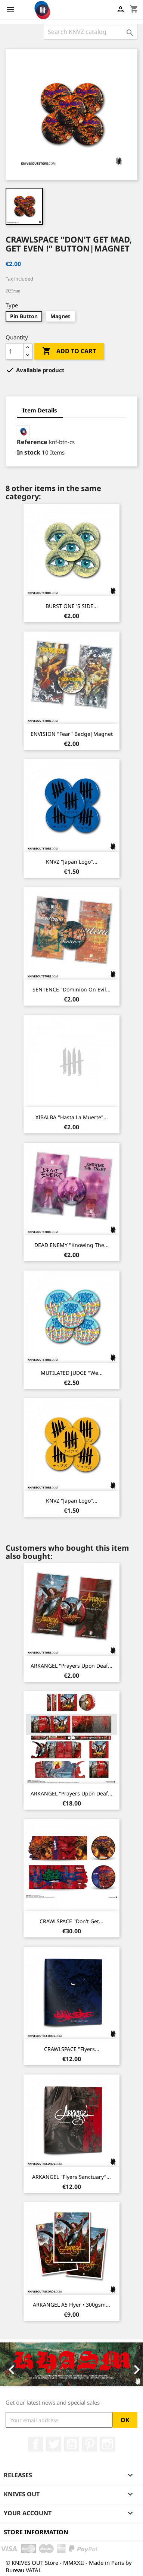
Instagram (107, 2444)
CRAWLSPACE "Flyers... (71, 2049)
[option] (71, 2364)
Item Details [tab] (39, 410)
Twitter (53, 2444)
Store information (36, 2532)
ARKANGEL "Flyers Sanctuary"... (71, 2176)
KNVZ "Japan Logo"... (71, 861)
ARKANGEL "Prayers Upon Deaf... (71, 1665)
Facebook (35, 2444)
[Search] (90, 31)
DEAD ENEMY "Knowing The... (71, 1245)
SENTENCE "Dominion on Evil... (71, 989)
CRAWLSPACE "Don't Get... (71, 1921)
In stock (28, 452)
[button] (10, 2364)
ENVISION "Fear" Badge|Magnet (72, 733)
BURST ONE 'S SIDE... (72, 606)
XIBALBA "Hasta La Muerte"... (71, 1117)
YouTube (71, 2444)
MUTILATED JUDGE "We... (72, 1372)
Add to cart (69, 351)
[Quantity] (15, 351)
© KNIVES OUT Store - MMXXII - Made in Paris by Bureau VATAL (69, 2566)
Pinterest (89, 2444)
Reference (32, 442)
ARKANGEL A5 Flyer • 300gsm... (71, 2304)
